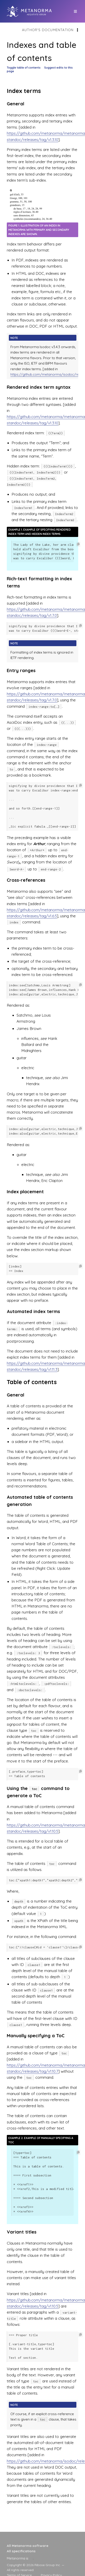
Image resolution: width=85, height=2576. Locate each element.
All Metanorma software (27, 2546)
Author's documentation (47, 30)
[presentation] (33, 2558)
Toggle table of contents (24, 67)
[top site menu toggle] (75, 11)
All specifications (21, 2551)
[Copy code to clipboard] (78, 544)
